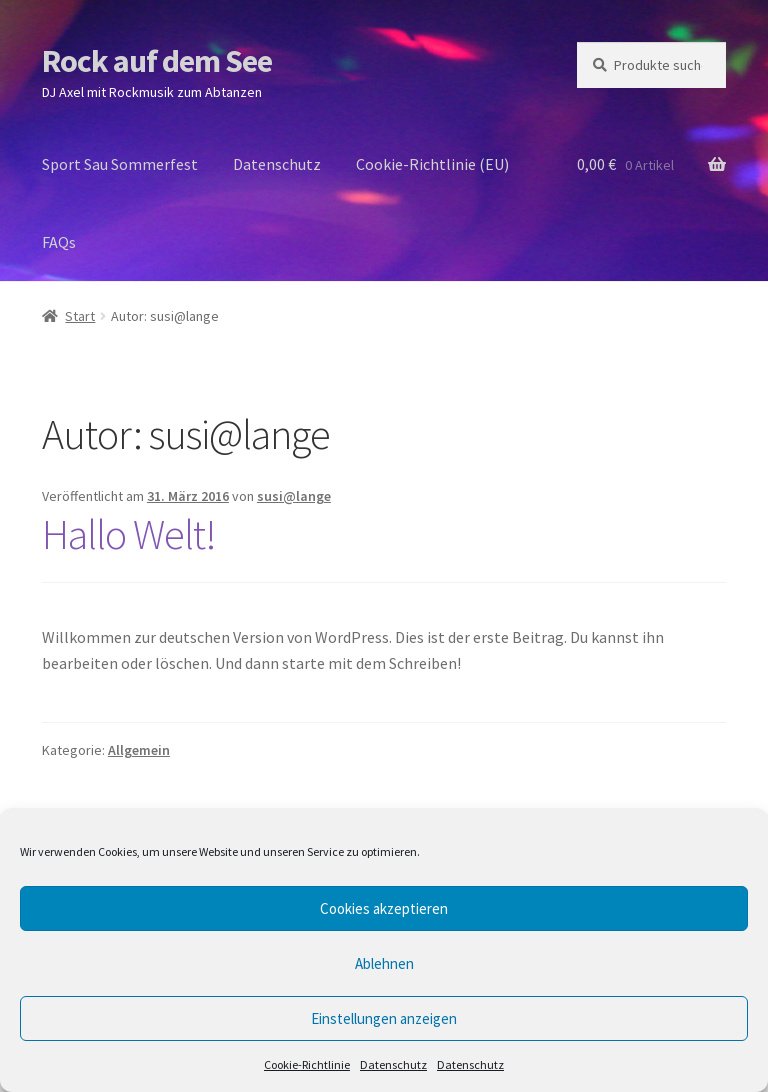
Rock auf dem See (157, 61)
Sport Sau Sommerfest (120, 164)
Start (80, 316)
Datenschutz (393, 1064)
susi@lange (294, 496)
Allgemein (139, 750)
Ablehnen (384, 963)
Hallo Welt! (129, 534)
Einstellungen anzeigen (384, 1018)
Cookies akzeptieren (384, 908)
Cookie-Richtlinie (307, 1064)
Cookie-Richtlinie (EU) (432, 164)
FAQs (59, 242)
